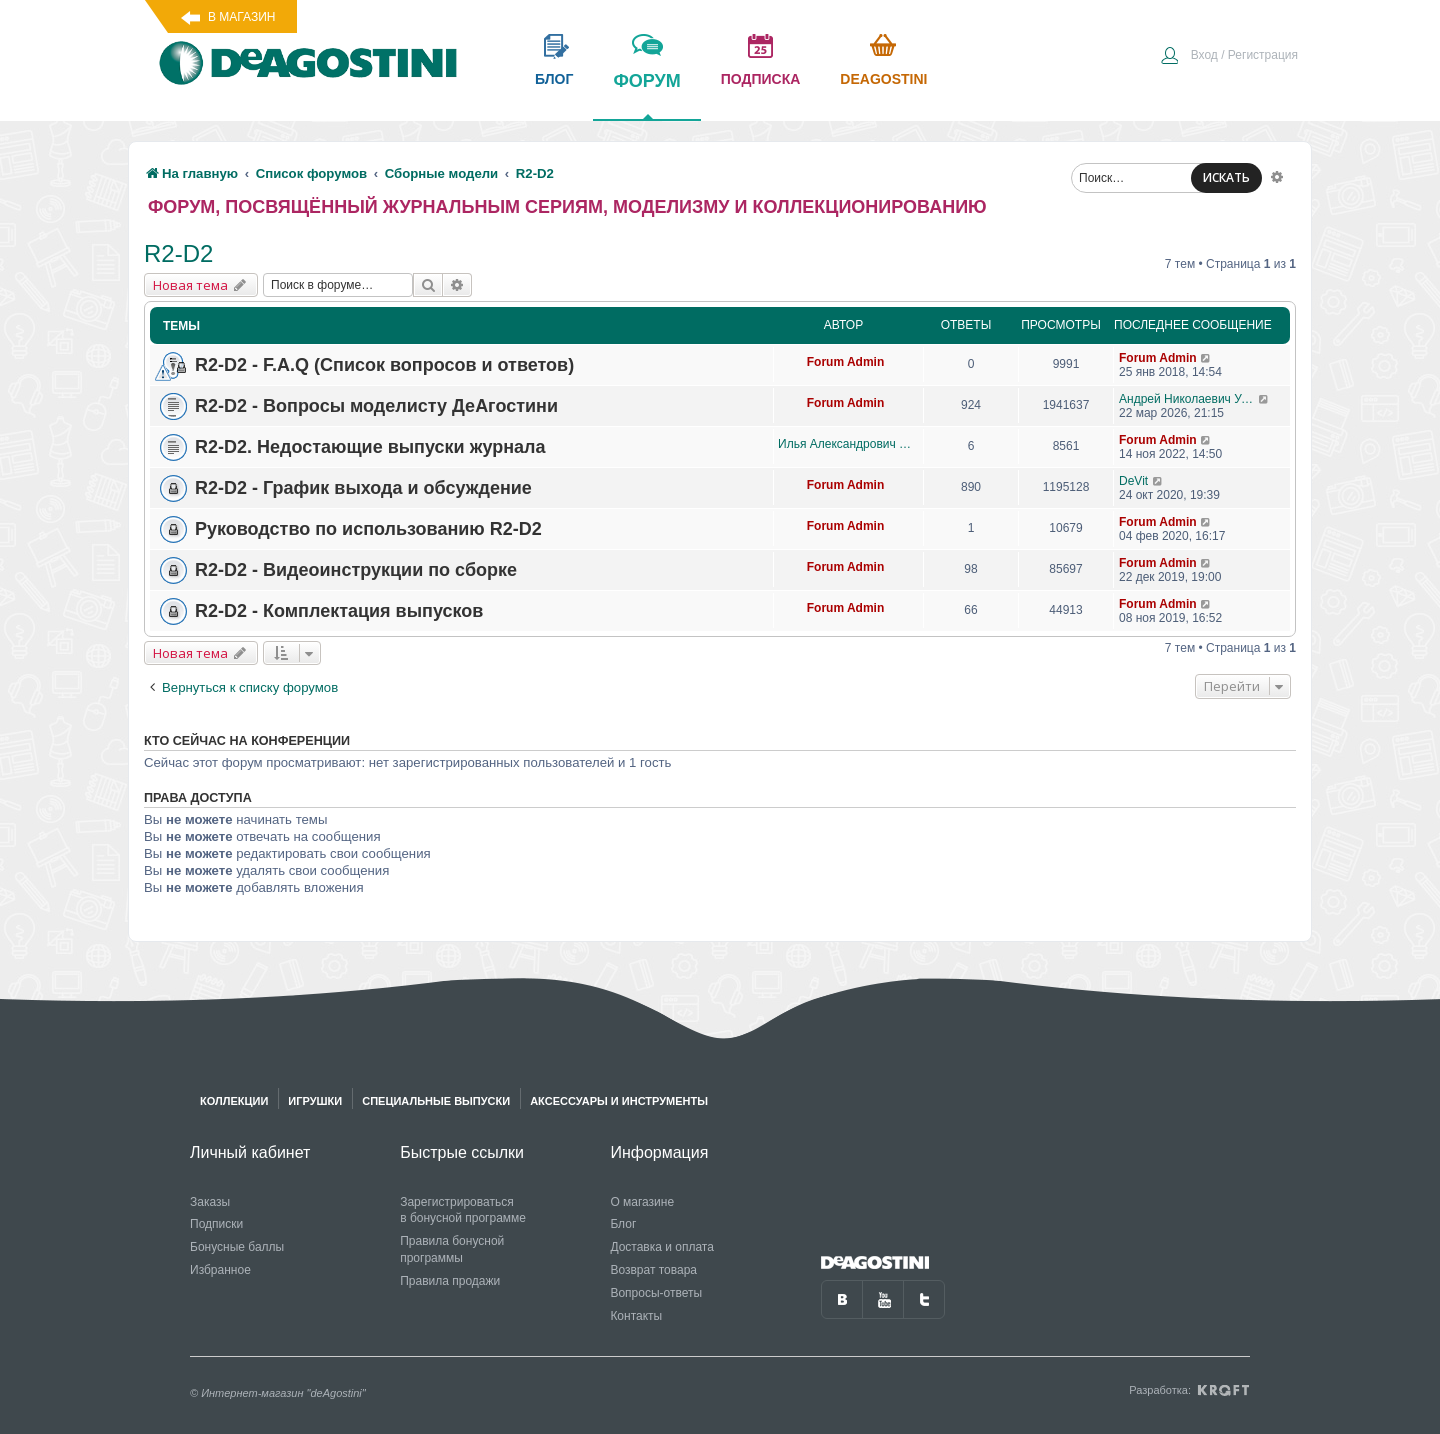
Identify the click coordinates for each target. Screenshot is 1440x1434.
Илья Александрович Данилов (845, 444)
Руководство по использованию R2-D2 (368, 529)
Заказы (210, 1202)
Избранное (220, 1270)
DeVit (1133, 481)
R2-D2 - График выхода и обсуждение (363, 488)
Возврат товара (653, 1270)
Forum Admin (846, 362)
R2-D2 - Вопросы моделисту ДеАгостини (376, 406)
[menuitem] (1229, 57)
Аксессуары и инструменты (619, 1101)
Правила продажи (450, 1281)
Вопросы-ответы (656, 1293)
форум (646, 95)
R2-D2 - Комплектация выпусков (339, 611)
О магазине (642, 1202)
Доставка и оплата (662, 1247)
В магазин (241, 17)
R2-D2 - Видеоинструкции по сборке (356, 570)
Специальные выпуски (436, 1101)
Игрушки (315, 1101)
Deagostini (883, 79)
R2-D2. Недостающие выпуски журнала (370, 447)
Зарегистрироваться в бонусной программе (463, 1210)
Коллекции (234, 1101)
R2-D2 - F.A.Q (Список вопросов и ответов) (384, 365)
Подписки (216, 1224)
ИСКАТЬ (1226, 177)
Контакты (636, 1316)
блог (554, 79)
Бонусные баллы (237, 1247)
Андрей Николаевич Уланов (1188, 399)
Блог (623, 1224)
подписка (761, 79)
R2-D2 (178, 253)
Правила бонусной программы (452, 1249)
